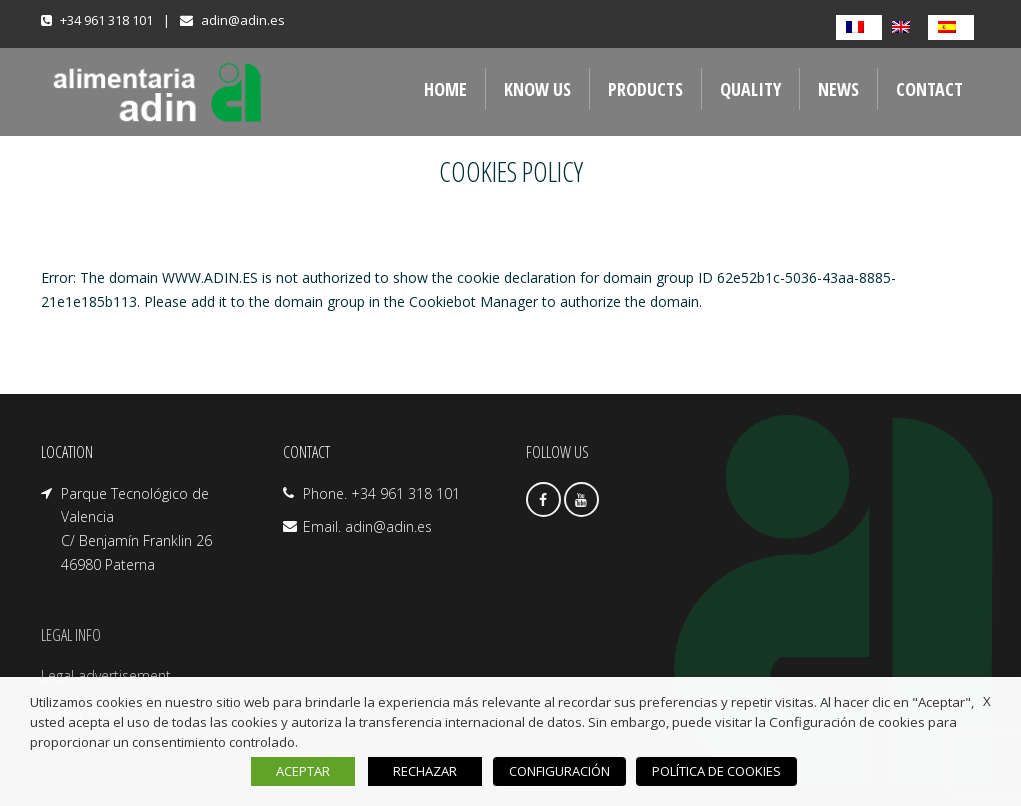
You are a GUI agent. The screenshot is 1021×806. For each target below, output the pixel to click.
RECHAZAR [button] (432, 771)
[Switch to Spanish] (951, 27)
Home (445, 89)
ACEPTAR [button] (310, 771)
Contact (929, 89)
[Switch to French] (859, 27)
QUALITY (750, 89)
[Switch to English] (905, 27)
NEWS (838, 89)
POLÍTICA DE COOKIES (713, 771)
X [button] (987, 701)
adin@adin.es (243, 20)
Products (645, 89)
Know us (537, 89)
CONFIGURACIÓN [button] (563, 771)
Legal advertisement (106, 675)
